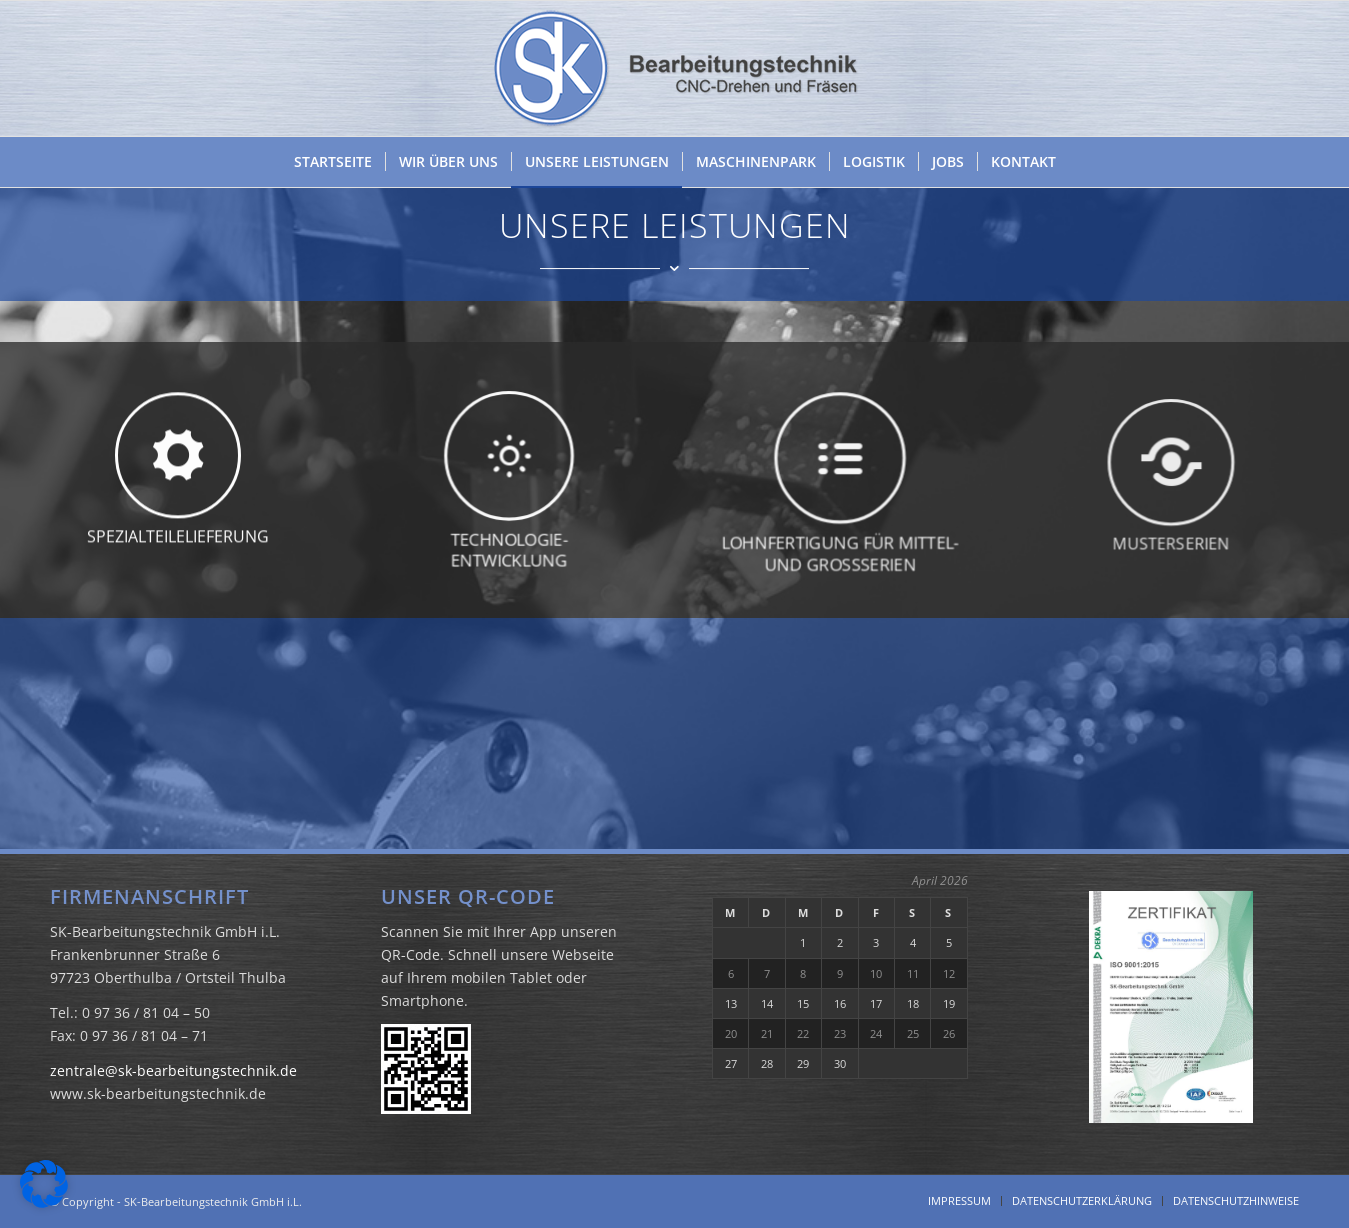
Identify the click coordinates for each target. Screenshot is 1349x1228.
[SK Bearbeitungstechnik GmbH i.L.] (675, 68)
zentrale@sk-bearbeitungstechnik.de (173, 1070)
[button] (44, 1184)
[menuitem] (333, 162)
